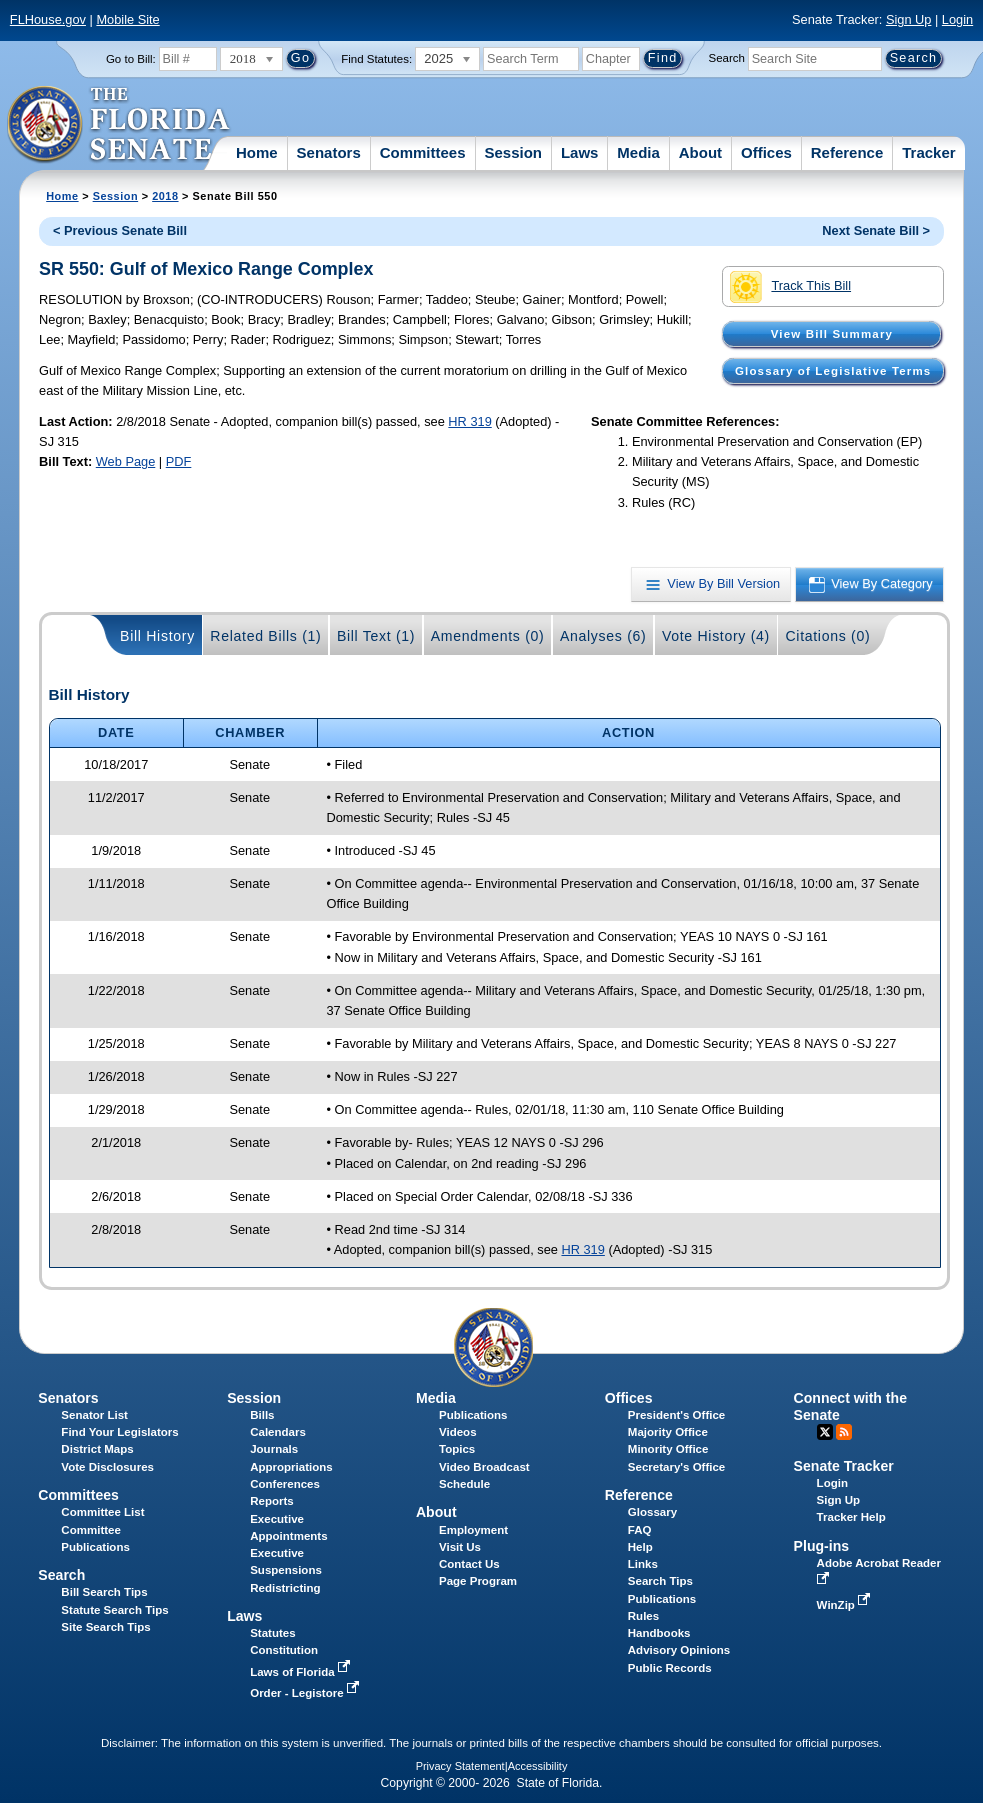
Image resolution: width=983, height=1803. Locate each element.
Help (640, 1547)
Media (638, 152)
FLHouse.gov (48, 19)
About (700, 152)
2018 (165, 196)
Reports (272, 1501)
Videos (458, 1432)
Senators (329, 152)
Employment (473, 1530)
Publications (473, 1415)
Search (727, 58)
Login (957, 19)
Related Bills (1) (265, 636)
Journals (274, 1449)
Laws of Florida (302, 1672)
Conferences (285, 1484)
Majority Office (668, 1432)
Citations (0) (827, 636)
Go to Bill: (131, 59)
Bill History (157, 636)
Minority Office (668, 1449)
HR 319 (469, 421)
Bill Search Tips (104, 1592)
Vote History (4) (716, 636)
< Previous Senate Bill (120, 230)
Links (643, 1564)
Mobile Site (127, 19)
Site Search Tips (105, 1627)
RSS (844, 1432)
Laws (580, 152)
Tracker (928, 152)
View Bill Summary (832, 334)
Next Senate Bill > (876, 230)
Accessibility (538, 1766)
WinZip (845, 1605)
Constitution (284, 1650)
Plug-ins (822, 1546)
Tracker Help (851, 1517)
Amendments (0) (488, 636)
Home (257, 152)
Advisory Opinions (679, 1650)
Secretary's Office (676, 1467)
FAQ (640, 1530)
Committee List (102, 1512)
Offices (766, 152)
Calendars (278, 1432)
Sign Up (909, 19)
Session (513, 152)
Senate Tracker (844, 1466)
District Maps (97, 1449)
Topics (457, 1449)
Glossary (652, 1512)
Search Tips (660, 1581)
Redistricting (285, 1588)
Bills (262, 1415)
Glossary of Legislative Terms (833, 371)
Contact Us (469, 1564)
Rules (643, 1616)
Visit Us (460, 1547)
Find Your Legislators (119, 1432)
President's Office (676, 1415)
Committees (423, 152)
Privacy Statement (460, 1766)
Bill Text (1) (376, 636)
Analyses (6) (603, 636)
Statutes (272, 1633)
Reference (847, 152)
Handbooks (659, 1633)
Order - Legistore (306, 1693)
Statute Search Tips (114, 1610)
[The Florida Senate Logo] (119, 125)
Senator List (94, 1415)
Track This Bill (790, 287)
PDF (179, 461)
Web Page (126, 461)
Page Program (478, 1581)
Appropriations (291, 1467)
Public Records (670, 1668)
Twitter (825, 1432)
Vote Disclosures (107, 1467)
